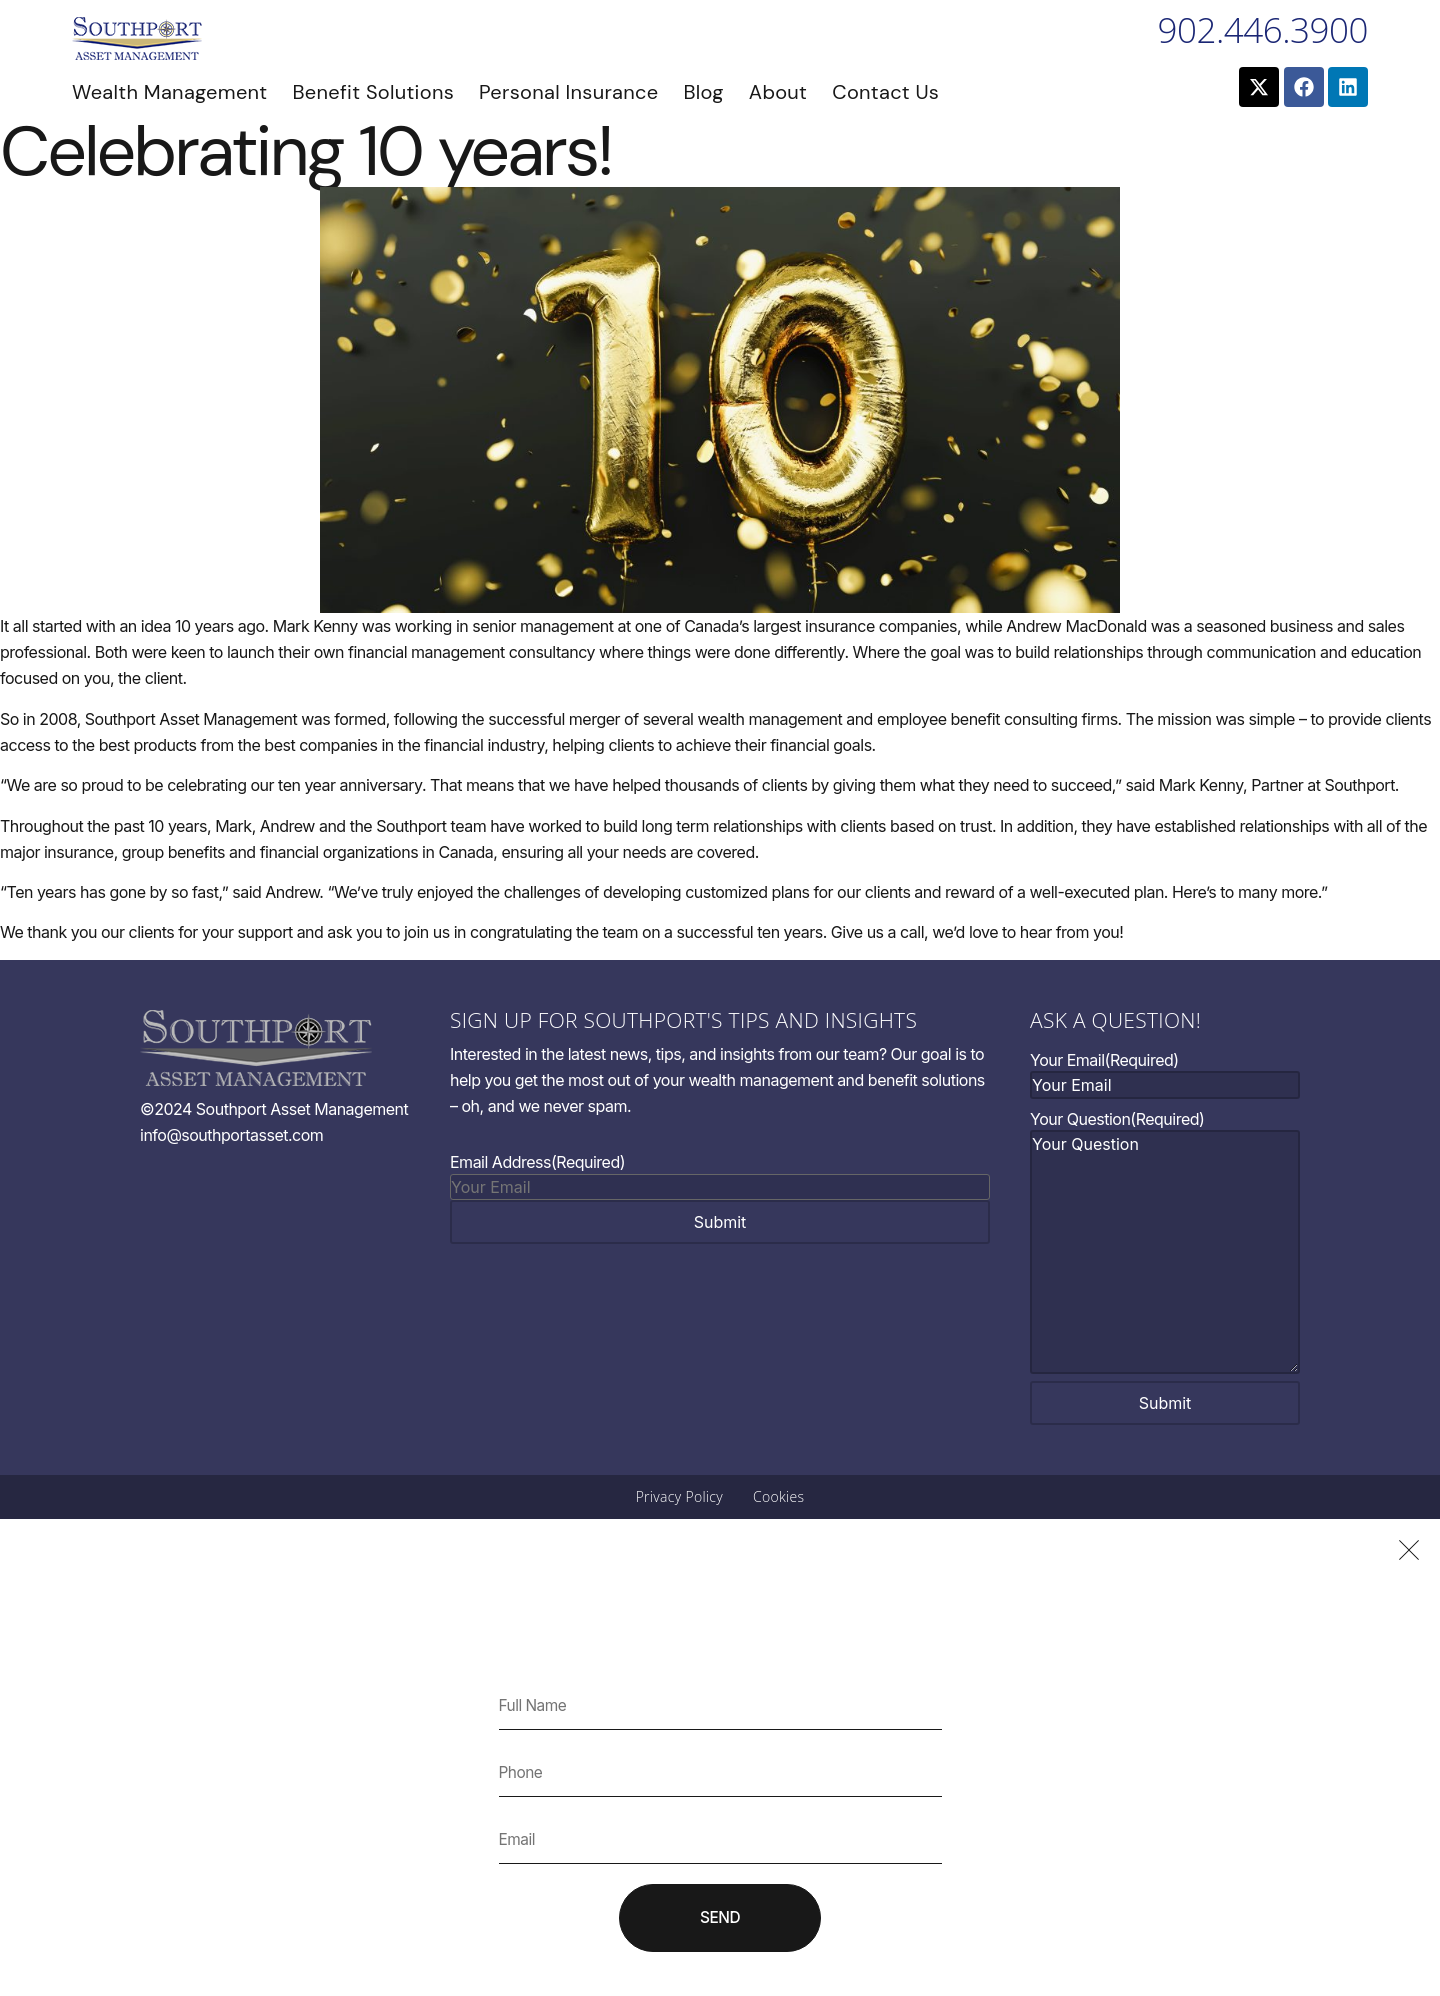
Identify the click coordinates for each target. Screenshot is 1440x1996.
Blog (703, 92)
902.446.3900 (1263, 29)
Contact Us (885, 92)
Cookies (778, 1496)
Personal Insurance (568, 92)
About (778, 92)
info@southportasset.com (231, 1135)
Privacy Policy (679, 1496)
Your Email (1104, 1060)
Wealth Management (169, 92)
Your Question (1117, 1119)
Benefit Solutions (373, 92)
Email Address (537, 1162)
